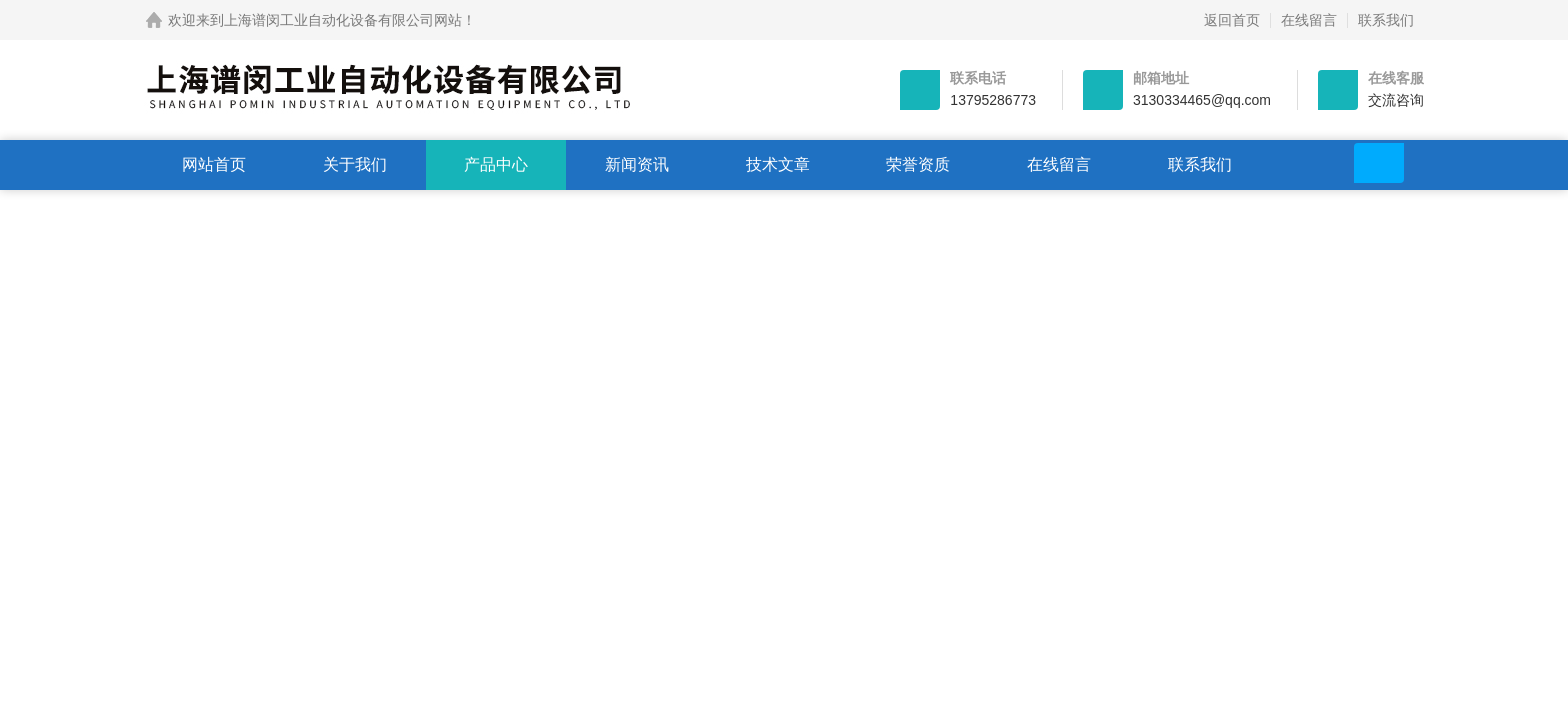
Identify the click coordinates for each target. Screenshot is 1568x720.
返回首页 (1232, 20)
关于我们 (355, 164)
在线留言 (1309, 20)
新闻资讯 (637, 164)
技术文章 (778, 164)
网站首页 (214, 164)
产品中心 (496, 164)
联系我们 (1386, 20)
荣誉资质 (918, 164)
